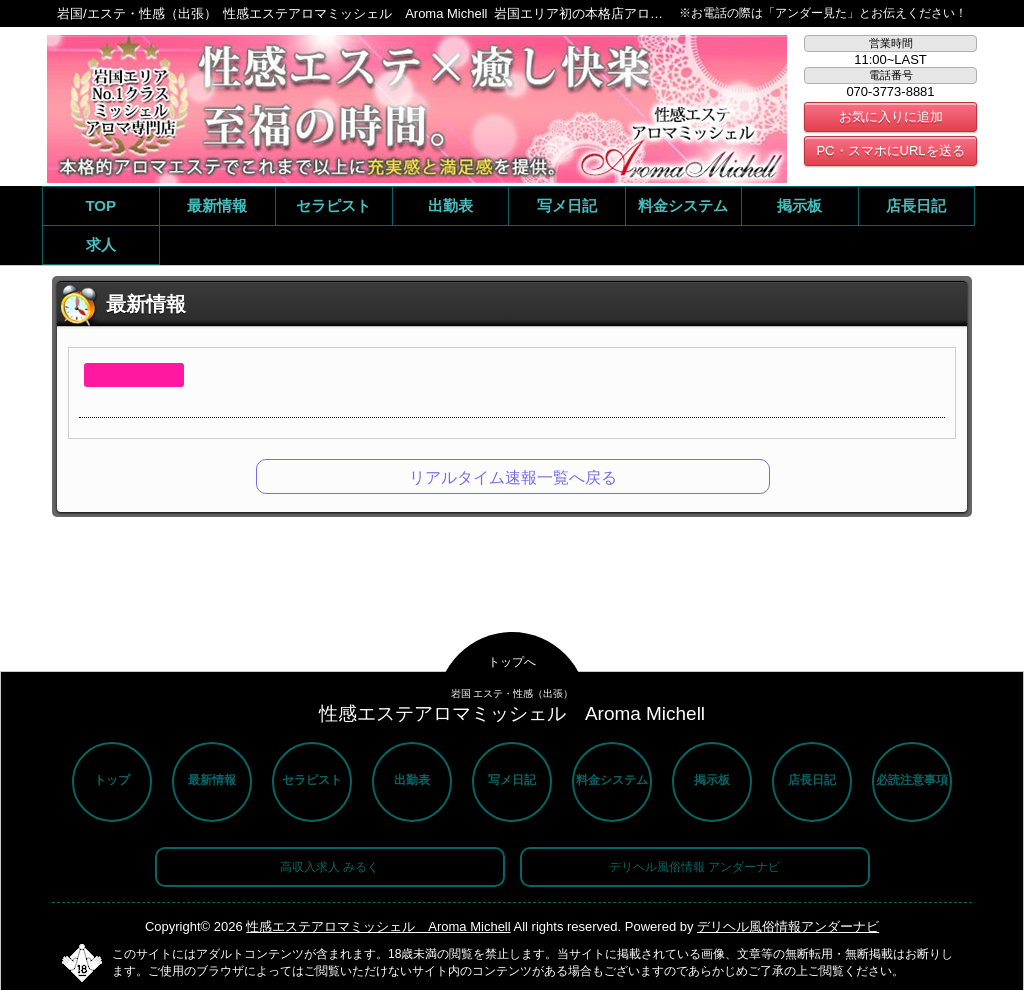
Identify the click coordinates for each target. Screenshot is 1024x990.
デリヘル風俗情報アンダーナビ (788, 926)
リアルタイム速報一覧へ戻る (513, 477)
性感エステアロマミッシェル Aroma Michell (378, 926)
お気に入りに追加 (891, 116)
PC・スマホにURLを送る (890, 150)
